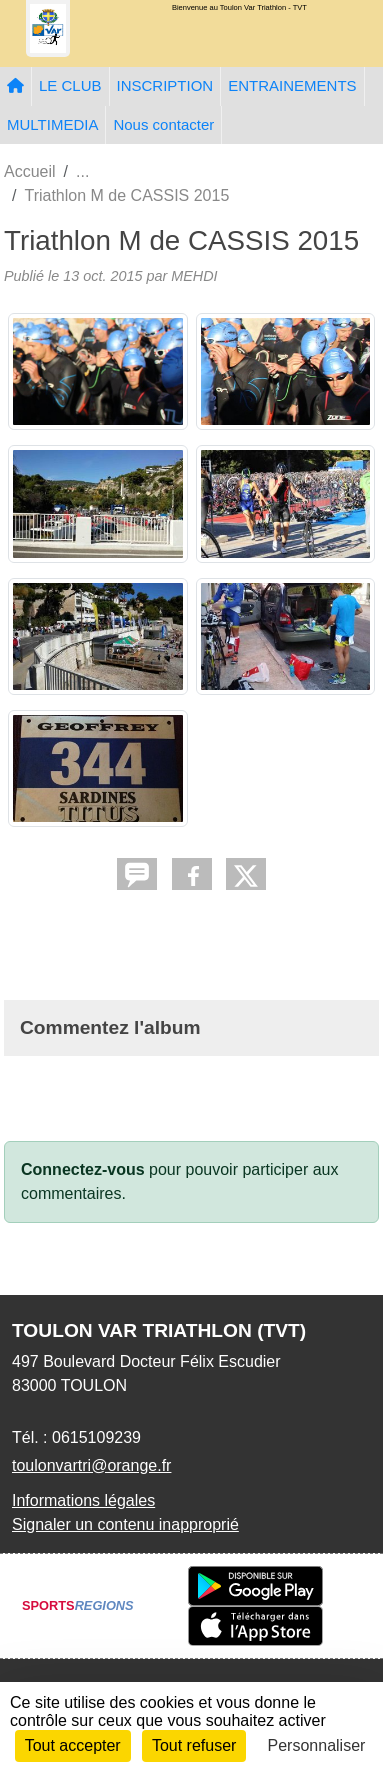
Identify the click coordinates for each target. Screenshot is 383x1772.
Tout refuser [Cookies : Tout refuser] (194, 1745)
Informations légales (83, 1500)
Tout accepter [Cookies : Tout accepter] (73, 1745)
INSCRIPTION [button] (165, 85)
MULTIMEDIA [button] (52, 124)
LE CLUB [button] (70, 85)
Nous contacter (163, 124)
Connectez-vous (83, 1169)
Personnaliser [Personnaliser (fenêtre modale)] (317, 1745)
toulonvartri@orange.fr (91, 1465)
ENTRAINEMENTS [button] (292, 85)
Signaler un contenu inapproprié (125, 1524)
